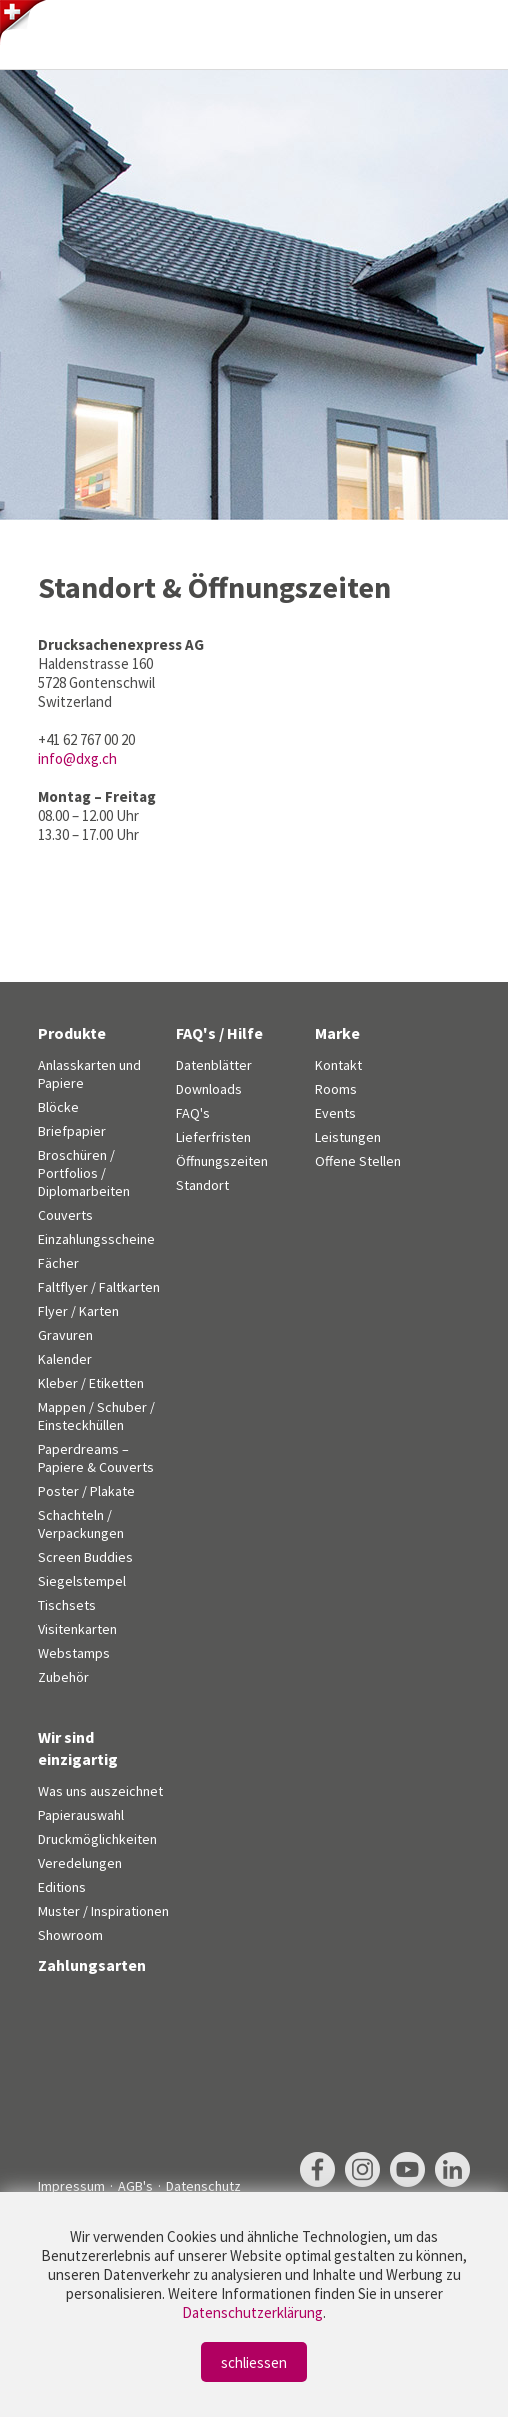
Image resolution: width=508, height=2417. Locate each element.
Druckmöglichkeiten (97, 1839)
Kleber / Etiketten (91, 1383)
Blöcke (58, 1107)
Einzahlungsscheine (96, 1239)
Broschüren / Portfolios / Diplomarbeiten (84, 1173)
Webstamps (74, 1653)
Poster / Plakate (86, 1491)
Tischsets (67, 1605)
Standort (202, 1185)
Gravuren (65, 1335)
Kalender (65, 1359)
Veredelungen (80, 1863)
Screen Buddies (85, 1557)
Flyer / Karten (78, 1311)
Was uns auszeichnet (100, 1791)
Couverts (65, 1215)
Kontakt (338, 1065)
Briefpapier (72, 1131)
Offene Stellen (358, 1161)
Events (335, 1113)
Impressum (71, 2186)
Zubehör (63, 1677)
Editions (62, 1887)
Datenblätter (214, 1065)
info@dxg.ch (77, 758)
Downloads (209, 1089)
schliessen (254, 2362)
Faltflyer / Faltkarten (99, 1287)
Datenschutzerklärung (252, 2312)
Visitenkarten (77, 1629)
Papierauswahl (81, 1815)
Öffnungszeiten (222, 1161)
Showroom (70, 1935)
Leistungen (348, 1137)
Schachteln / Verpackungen (81, 1524)
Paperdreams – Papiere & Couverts (96, 1458)
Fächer (58, 1263)
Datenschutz (203, 2186)
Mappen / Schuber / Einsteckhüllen (96, 1416)
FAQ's (193, 1113)
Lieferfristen (213, 1137)
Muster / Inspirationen (103, 1911)
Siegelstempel (82, 1581)
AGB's (135, 2186)
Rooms (336, 1089)
